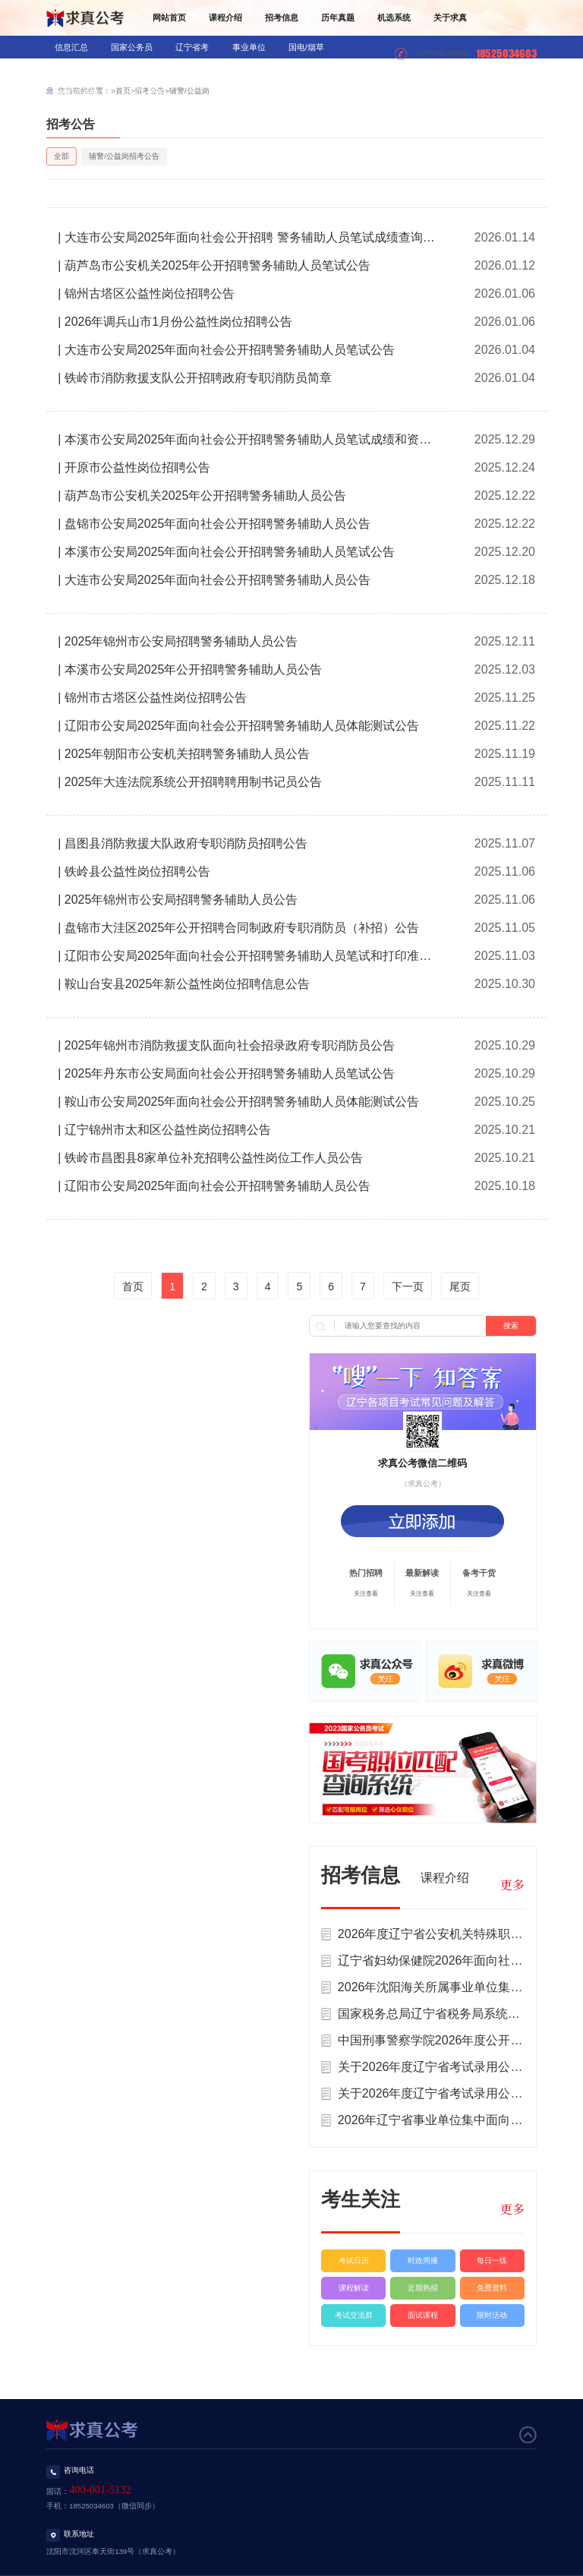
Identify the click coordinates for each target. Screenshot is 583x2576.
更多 (512, 1884)
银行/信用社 (77, 69)
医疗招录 (194, 69)
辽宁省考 (192, 47)
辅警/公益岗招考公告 (124, 156)
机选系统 (394, 17)
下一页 (408, 1286)
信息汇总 (71, 47)
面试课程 (423, 2315)
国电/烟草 (306, 47)
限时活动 (492, 2315)
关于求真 (450, 17)
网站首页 (169, 17)
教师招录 (138, 69)
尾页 (460, 1286)
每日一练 (492, 2260)
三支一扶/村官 (317, 69)
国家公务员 (132, 47)
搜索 (510, 1325)
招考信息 (281, 17)
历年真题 (338, 17)
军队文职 (251, 69)
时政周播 (423, 2260)
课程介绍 (225, 17)
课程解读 (354, 2288)
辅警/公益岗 (77, 92)
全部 (61, 156)
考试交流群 (354, 2315)
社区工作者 (142, 92)
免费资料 (492, 2288)
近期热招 (423, 2288)
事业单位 (249, 47)
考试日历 (354, 2260)
